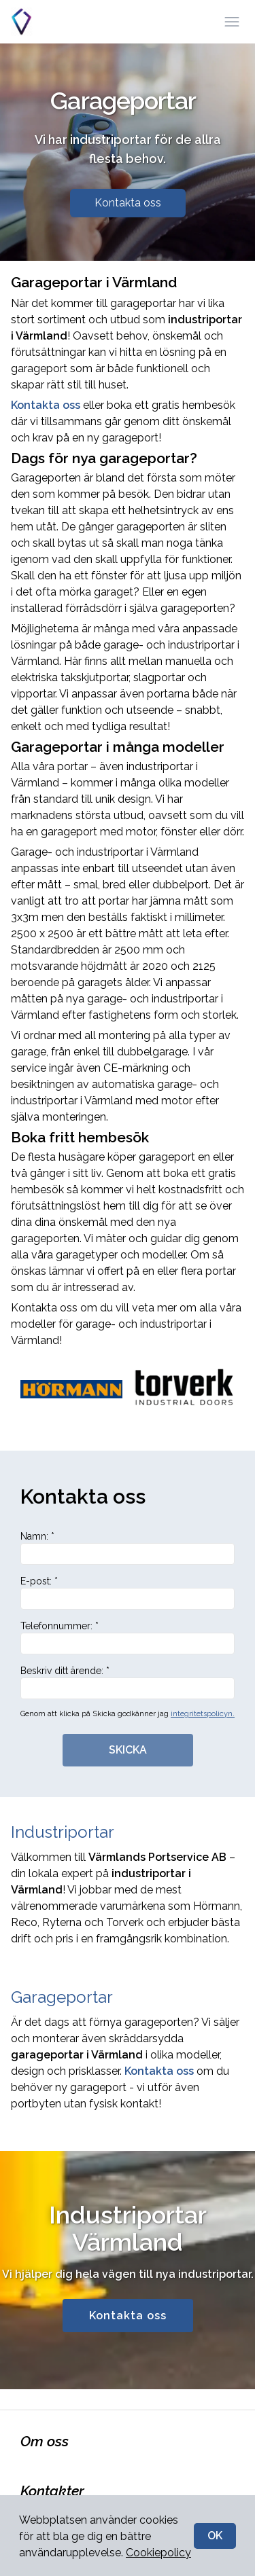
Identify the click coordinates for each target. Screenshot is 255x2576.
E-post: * (127, 1593)
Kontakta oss (128, 202)
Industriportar (62, 1832)
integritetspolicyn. (203, 1713)
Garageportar (62, 1997)
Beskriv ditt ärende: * (127, 1682)
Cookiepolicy (158, 2552)
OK (214, 2535)
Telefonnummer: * (127, 1637)
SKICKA (128, 1749)
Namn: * (127, 1548)
